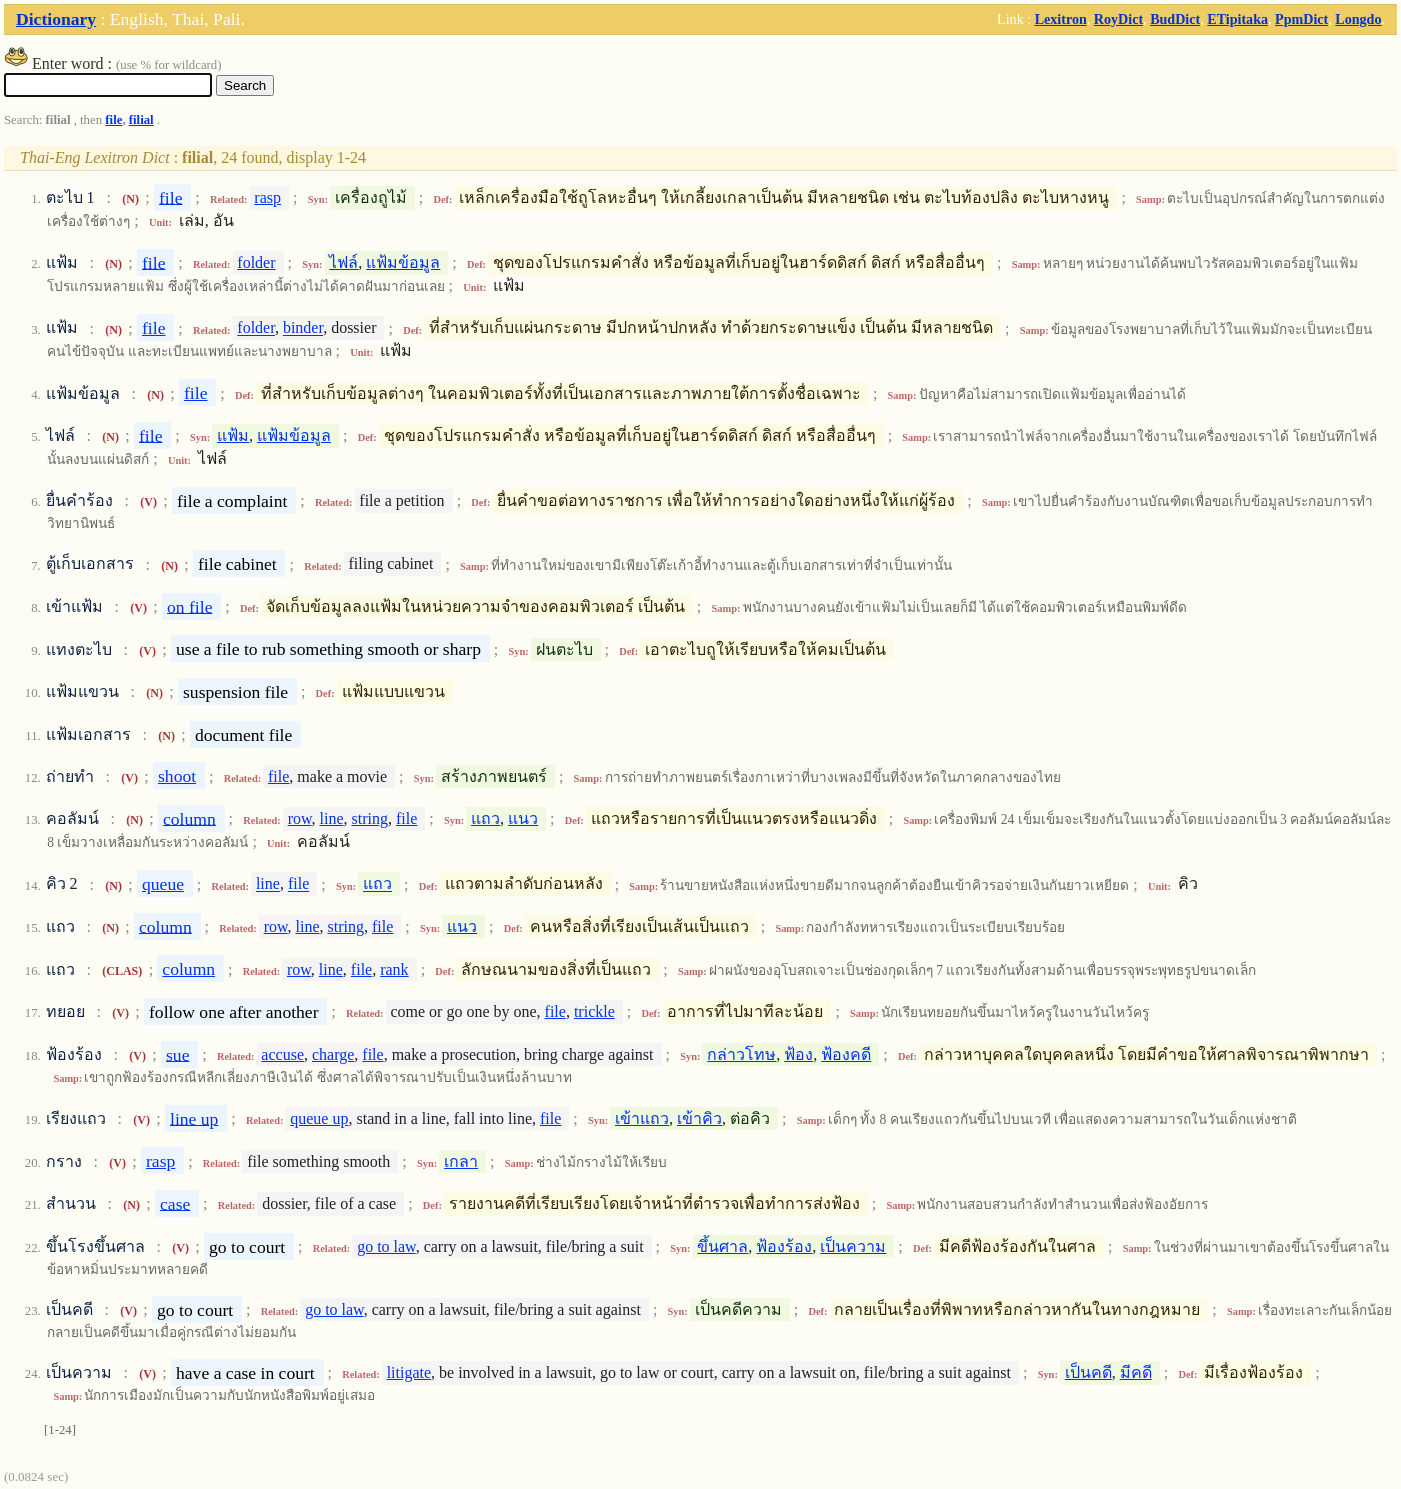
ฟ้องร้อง (784, 1246)
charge (333, 1054)
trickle (594, 1011)
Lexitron (1061, 19)
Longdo (1358, 19)
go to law (386, 1246)
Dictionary (56, 19)
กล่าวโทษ (741, 1054)
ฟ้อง (798, 1054)
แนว (523, 818)
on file (189, 606)
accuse (282, 1054)
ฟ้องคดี (846, 1054)
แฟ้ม (233, 435)
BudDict (1175, 19)
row (300, 818)
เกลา (461, 1161)
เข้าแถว (642, 1118)
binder (303, 328)
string (370, 818)
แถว (485, 818)
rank (394, 969)
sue (177, 1054)
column (189, 818)
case (175, 1203)
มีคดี (1136, 1372)
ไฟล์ (343, 262)
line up (194, 1118)
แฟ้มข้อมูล (403, 262)
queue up (319, 1118)
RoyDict (1118, 19)
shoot (177, 776)
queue (163, 884)
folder (256, 262)
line (332, 818)
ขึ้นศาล (722, 1246)
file (113, 120)
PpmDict (1301, 19)
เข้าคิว (699, 1118)
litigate (409, 1372)
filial (141, 120)
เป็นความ (853, 1246)
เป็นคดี (1088, 1372)
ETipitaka (1237, 19)
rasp (267, 197)
